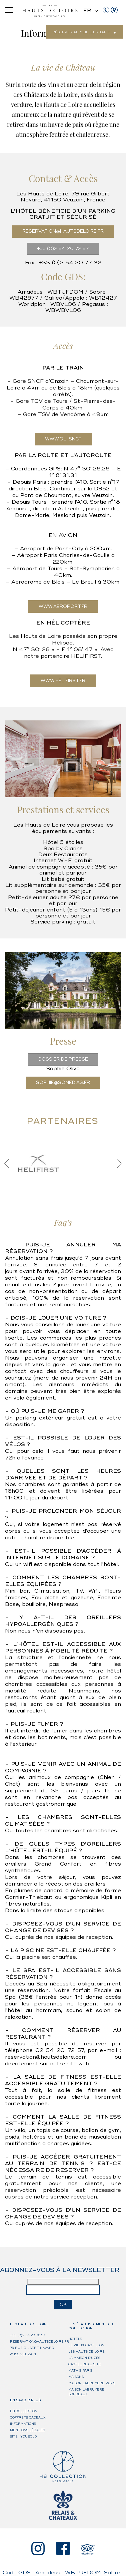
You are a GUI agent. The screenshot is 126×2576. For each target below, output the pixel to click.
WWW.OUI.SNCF (63, 439)
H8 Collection (23, 2411)
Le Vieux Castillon (86, 2345)
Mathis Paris (80, 2371)
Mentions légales (27, 2430)
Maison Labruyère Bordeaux (86, 2392)
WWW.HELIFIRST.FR (63, 680)
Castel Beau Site (84, 2364)
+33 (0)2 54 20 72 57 (63, 248)
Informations (23, 2424)
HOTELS (75, 2339)
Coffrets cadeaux (28, 2418)
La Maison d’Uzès (84, 2358)
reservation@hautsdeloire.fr (39, 2342)
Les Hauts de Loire (86, 2352)
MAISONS (76, 2377)
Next (117, 1163)
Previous (8, 1163)
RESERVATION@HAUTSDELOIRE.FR (63, 231)
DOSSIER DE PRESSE (63, 1059)
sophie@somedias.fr (63, 1082)
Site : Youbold (23, 2437)
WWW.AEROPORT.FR (63, 606)
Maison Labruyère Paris (91, 2383)
